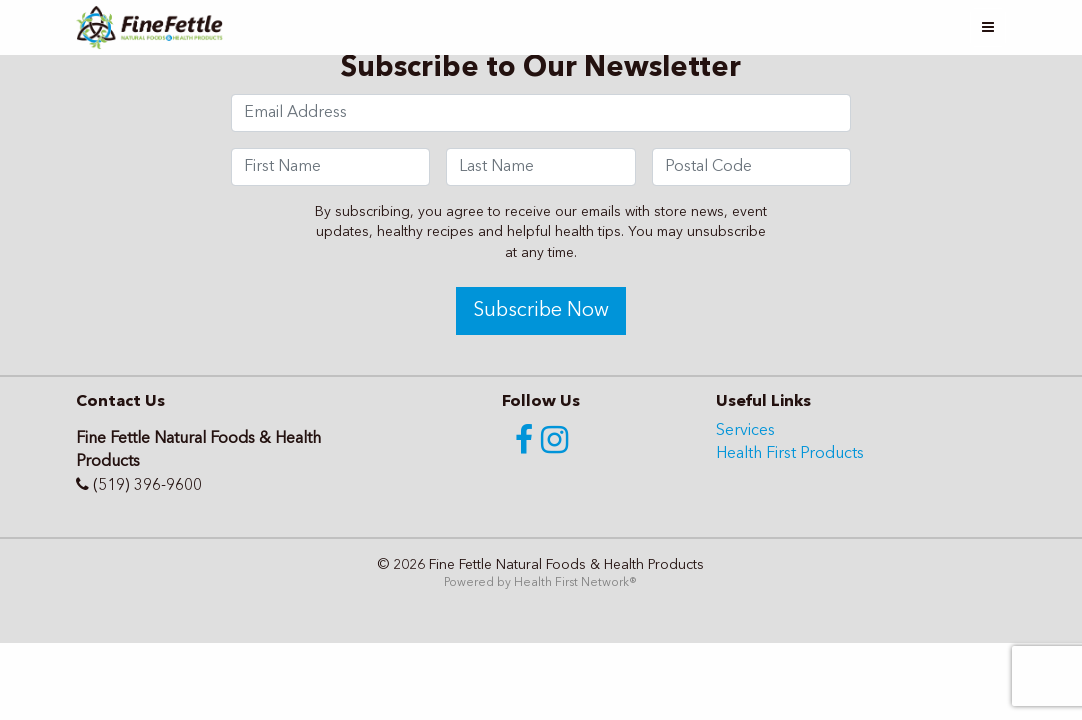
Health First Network (571, 583)
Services (745, 431)
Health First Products (790, 454)
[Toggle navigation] (988, 27)
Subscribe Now (541, 311)
